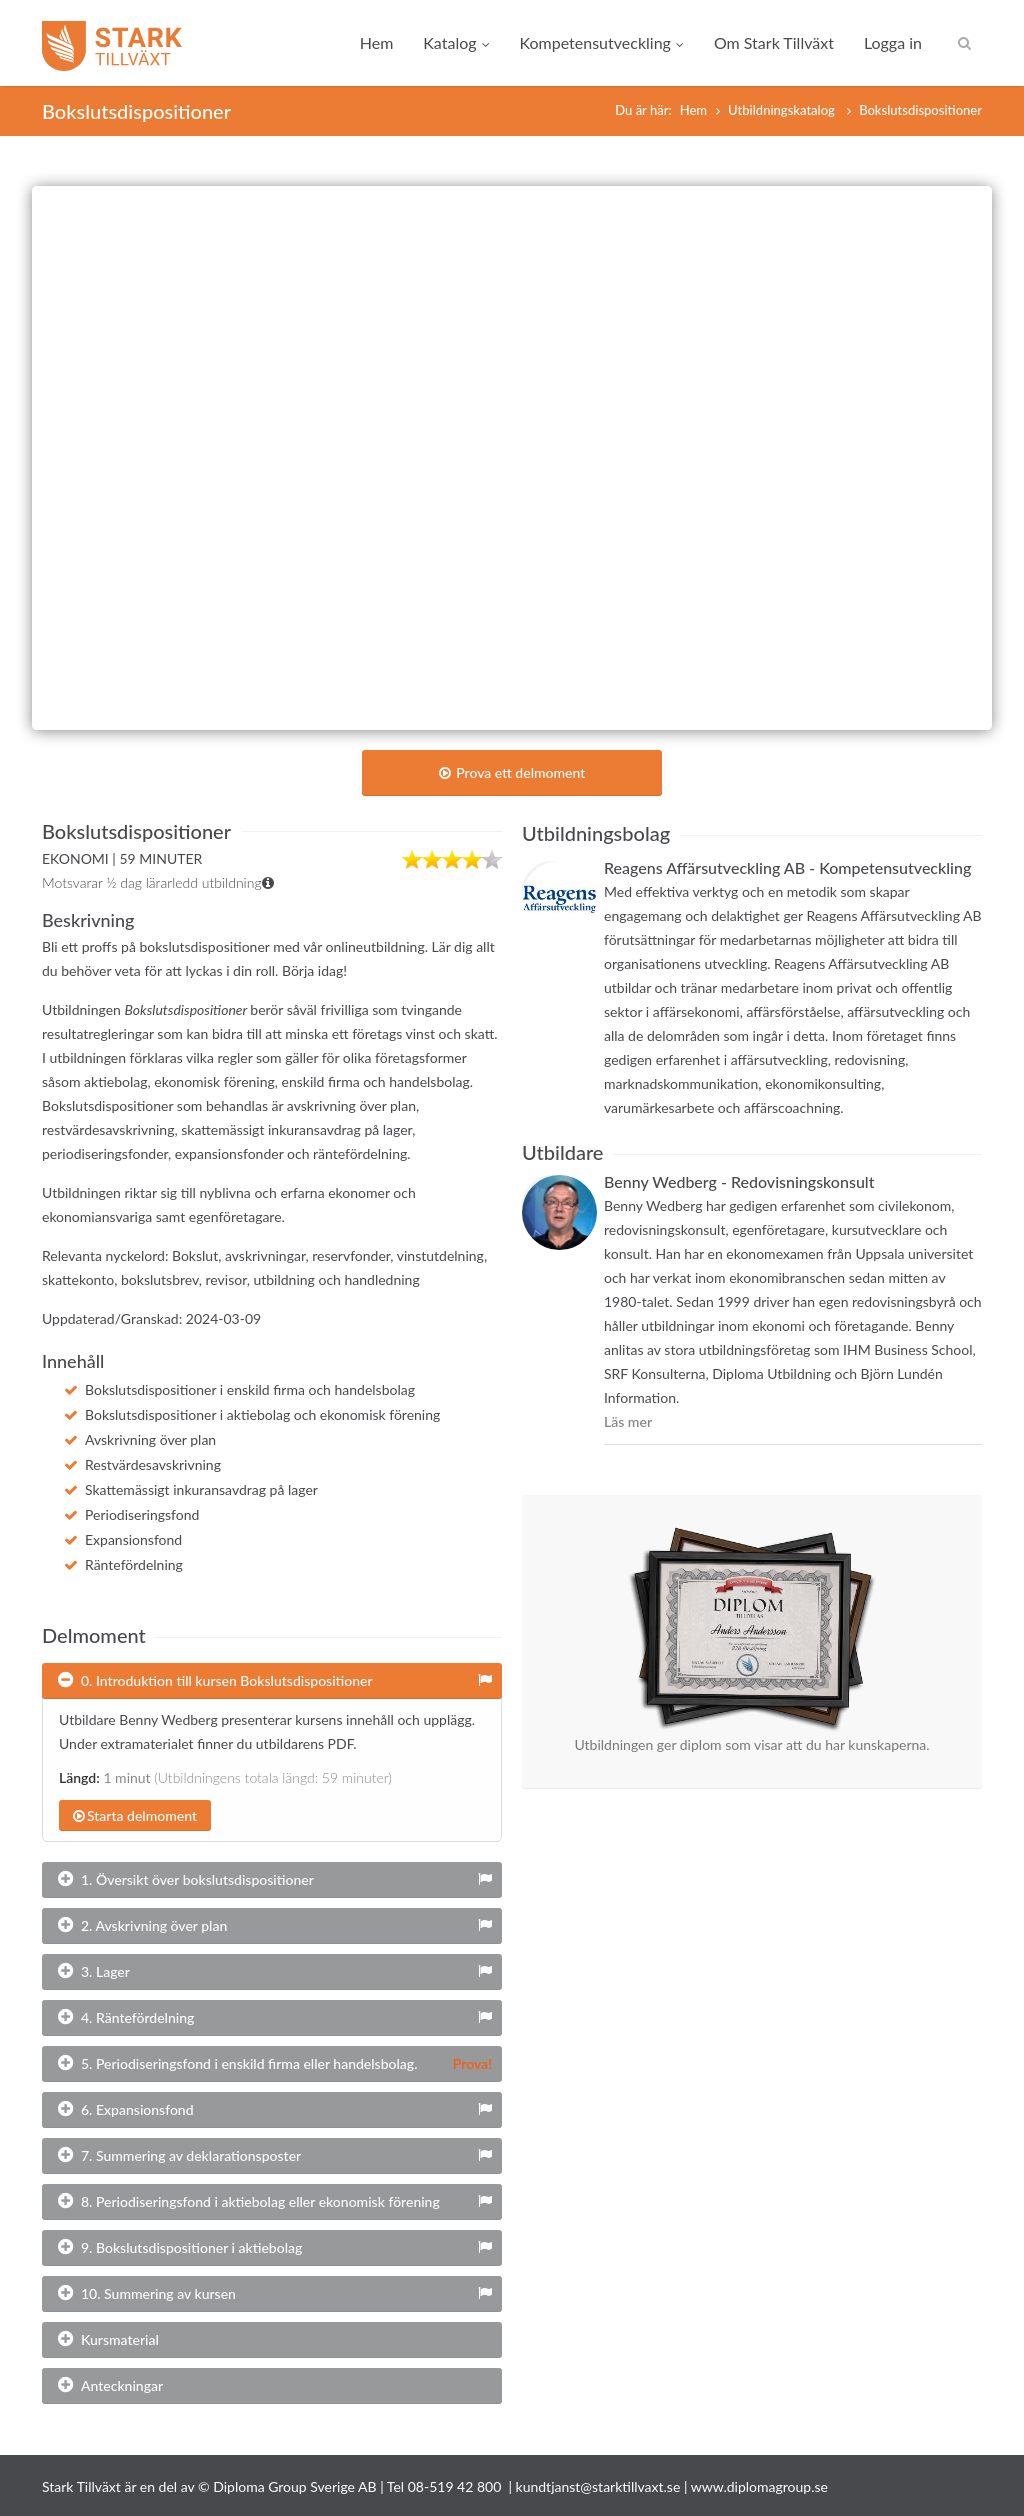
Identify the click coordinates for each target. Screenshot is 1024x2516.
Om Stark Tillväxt (774, 42)
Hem (377, 42)
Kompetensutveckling (602, 42)
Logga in (893, 42)
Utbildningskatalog (783, 110)
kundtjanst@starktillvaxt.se (598, 2486)
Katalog (456, 42)
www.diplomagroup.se (759, 2486)
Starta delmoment (135, 1815)
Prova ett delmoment (512, 772)
